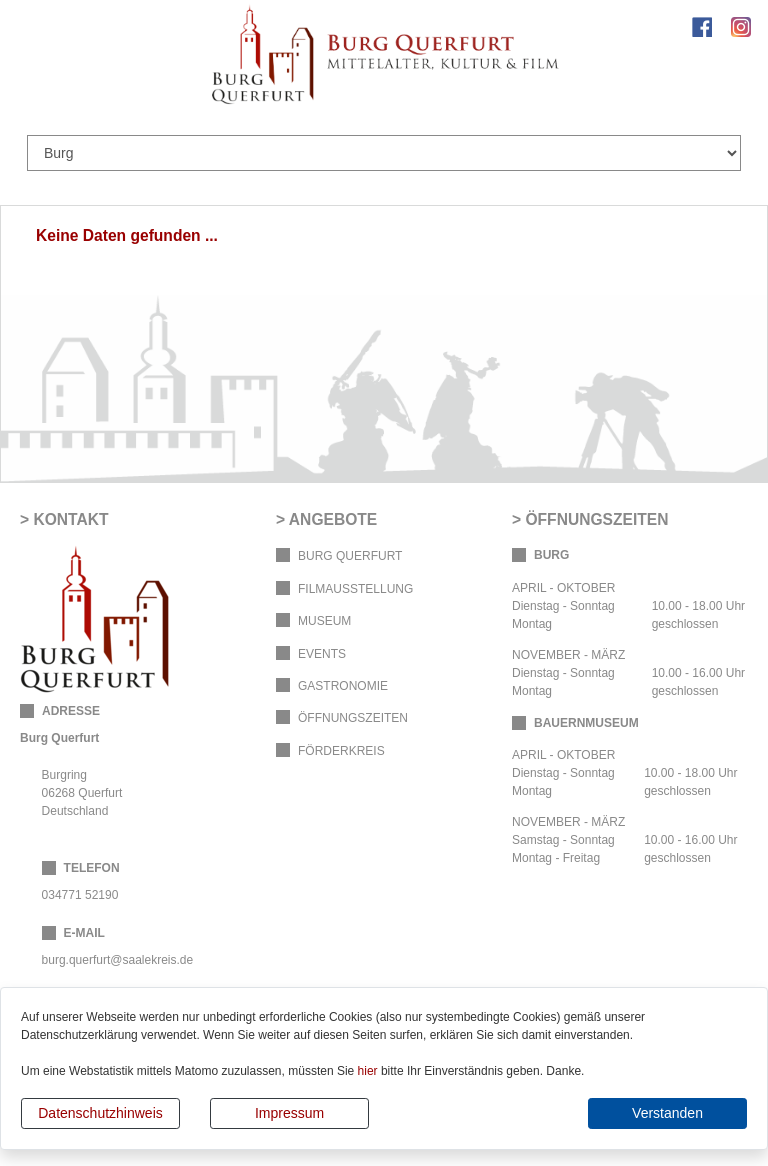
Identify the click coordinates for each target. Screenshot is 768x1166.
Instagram (741, 27)
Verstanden (667, 1113)
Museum (324, 621)
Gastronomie (343, 686)
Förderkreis (341, 751)
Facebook (702, 27)
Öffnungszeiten (353, 718)
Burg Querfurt (350, 556)
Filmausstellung (355, 589)
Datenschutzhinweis (100, 1113)
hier (368, 1071)
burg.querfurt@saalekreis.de (118, 960)
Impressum (289, 1113)
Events (322, 654)
